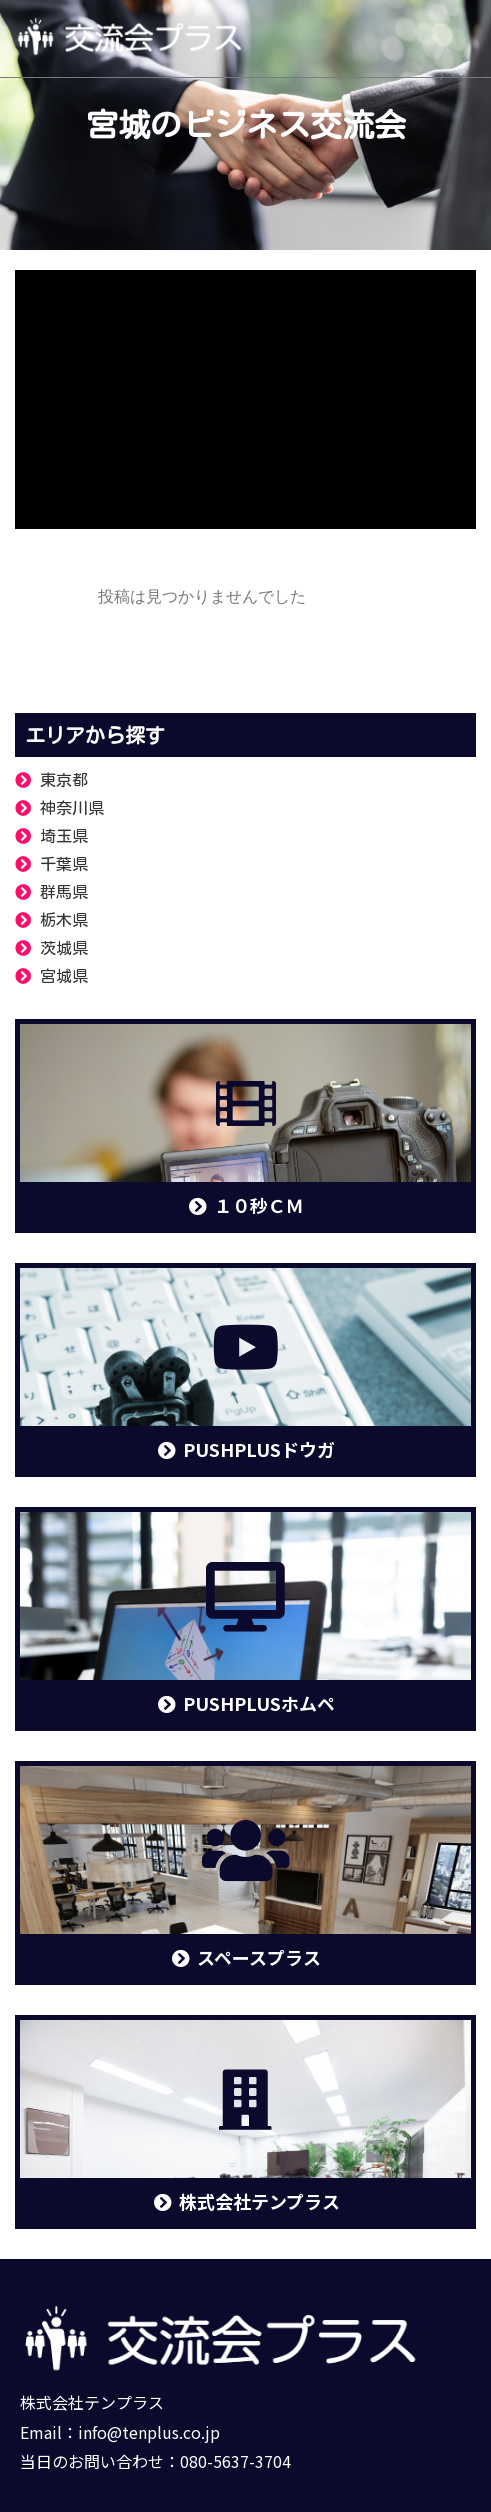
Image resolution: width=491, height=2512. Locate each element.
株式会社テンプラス (92, 2402)
